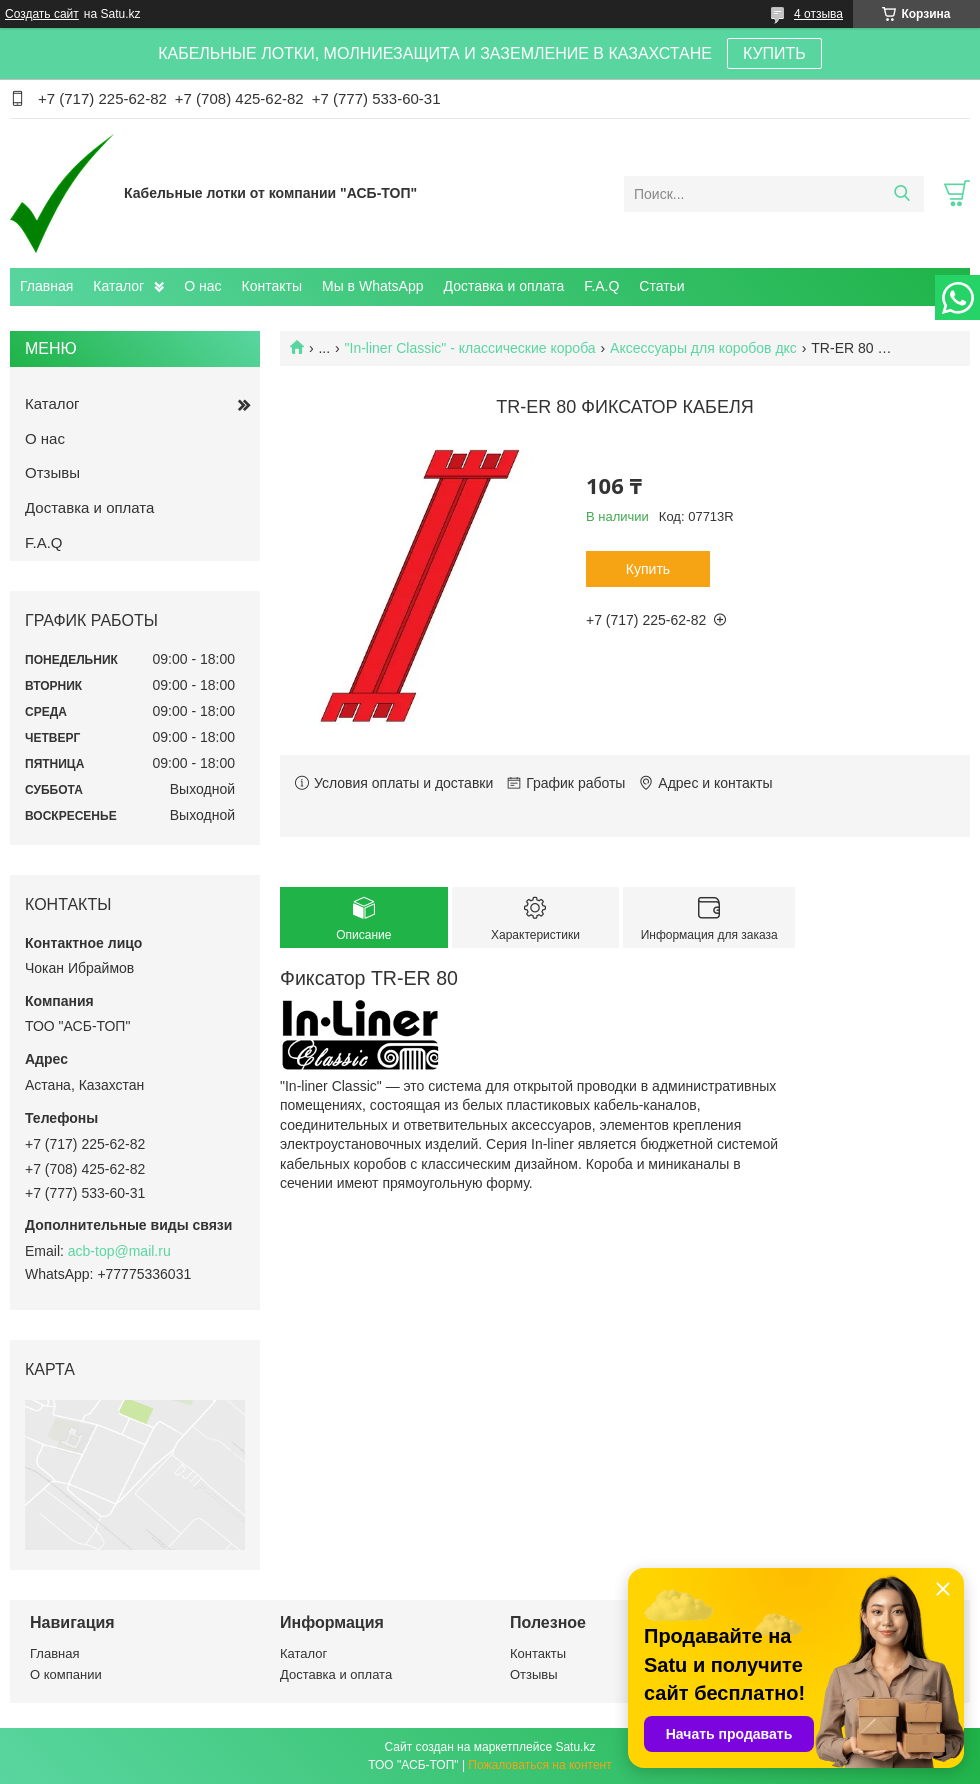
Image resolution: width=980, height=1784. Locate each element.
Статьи (661, 286)
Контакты (272, 286)
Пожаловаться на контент (539, 1765)
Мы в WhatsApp (373, 286)
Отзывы (52, 472)
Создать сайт (42, 14)
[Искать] (901, 194)
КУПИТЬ (774, 53)
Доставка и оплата (504, 286)
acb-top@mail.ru (119, 1251)
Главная (46, 286)
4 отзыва (818, 14)
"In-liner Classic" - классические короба (470, 348)
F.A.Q (601, 286)
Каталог (118, 286)
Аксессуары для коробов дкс (703, 348)
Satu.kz (575, 1747)
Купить (648, 569)
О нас (202, 286)
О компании (66, 1674)
